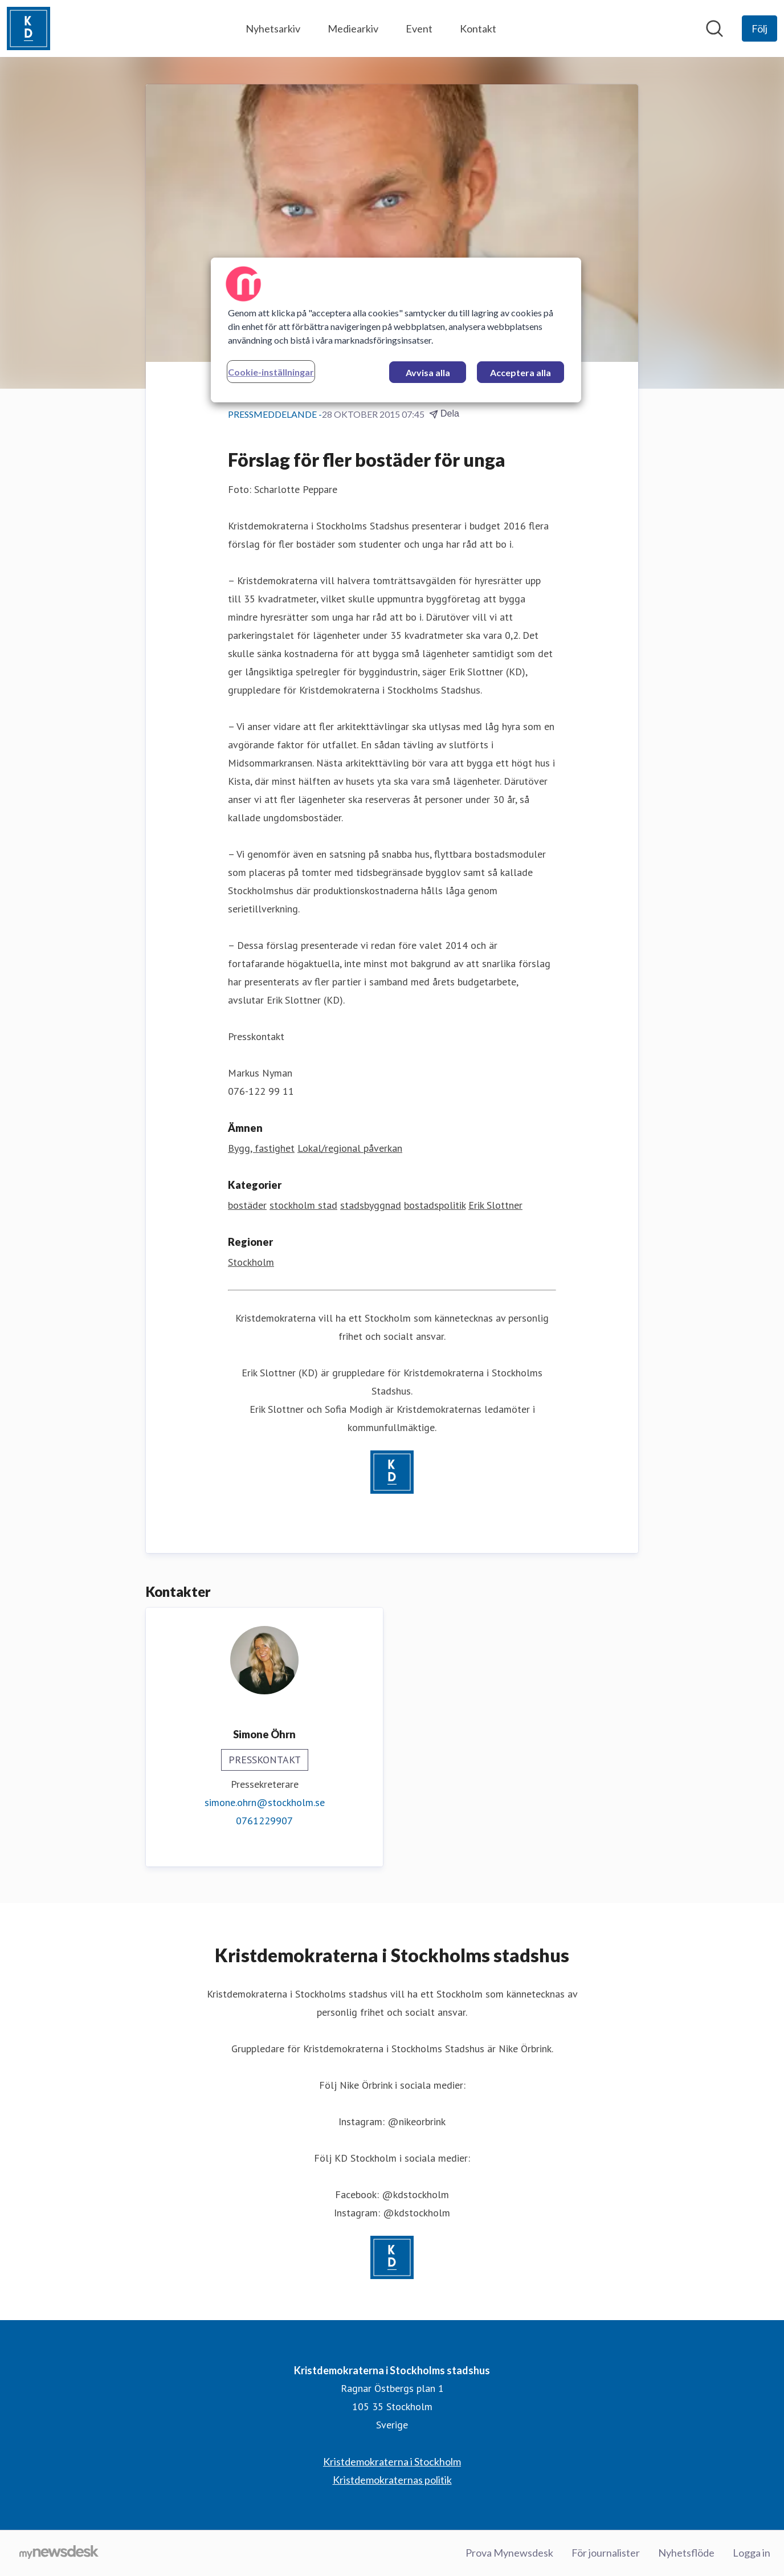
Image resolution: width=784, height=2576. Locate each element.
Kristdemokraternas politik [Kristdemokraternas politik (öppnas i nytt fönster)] (392, 2479)
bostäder (247, 1205)
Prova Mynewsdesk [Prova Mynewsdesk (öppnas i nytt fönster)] (509, 2552)
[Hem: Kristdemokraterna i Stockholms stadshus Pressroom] (28, 28)
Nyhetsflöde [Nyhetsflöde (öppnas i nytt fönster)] (686, 2552)
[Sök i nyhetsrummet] (714, 28)
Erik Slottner (495, 1205)
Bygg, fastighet (261, 1148)
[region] (396, 330)
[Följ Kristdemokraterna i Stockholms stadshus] (759, 28)
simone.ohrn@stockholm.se (265, 1802)
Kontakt (478, 28)
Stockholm (251, 1262)
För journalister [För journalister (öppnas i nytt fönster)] (605, 2552)
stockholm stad (303, 1205)
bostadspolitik (435, 1205)
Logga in (751, 2552)
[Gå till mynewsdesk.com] (59, 2553)
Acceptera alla (520, 372)
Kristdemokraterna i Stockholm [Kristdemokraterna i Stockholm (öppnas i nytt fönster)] (392, 2461)
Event (419, 28)
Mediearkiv (353, 28)
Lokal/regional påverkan (349, 1148)
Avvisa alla (428, 372)
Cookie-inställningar (271, 371)
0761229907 (264, 1820)
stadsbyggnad (370, 1205)
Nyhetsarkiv (273, 28)
